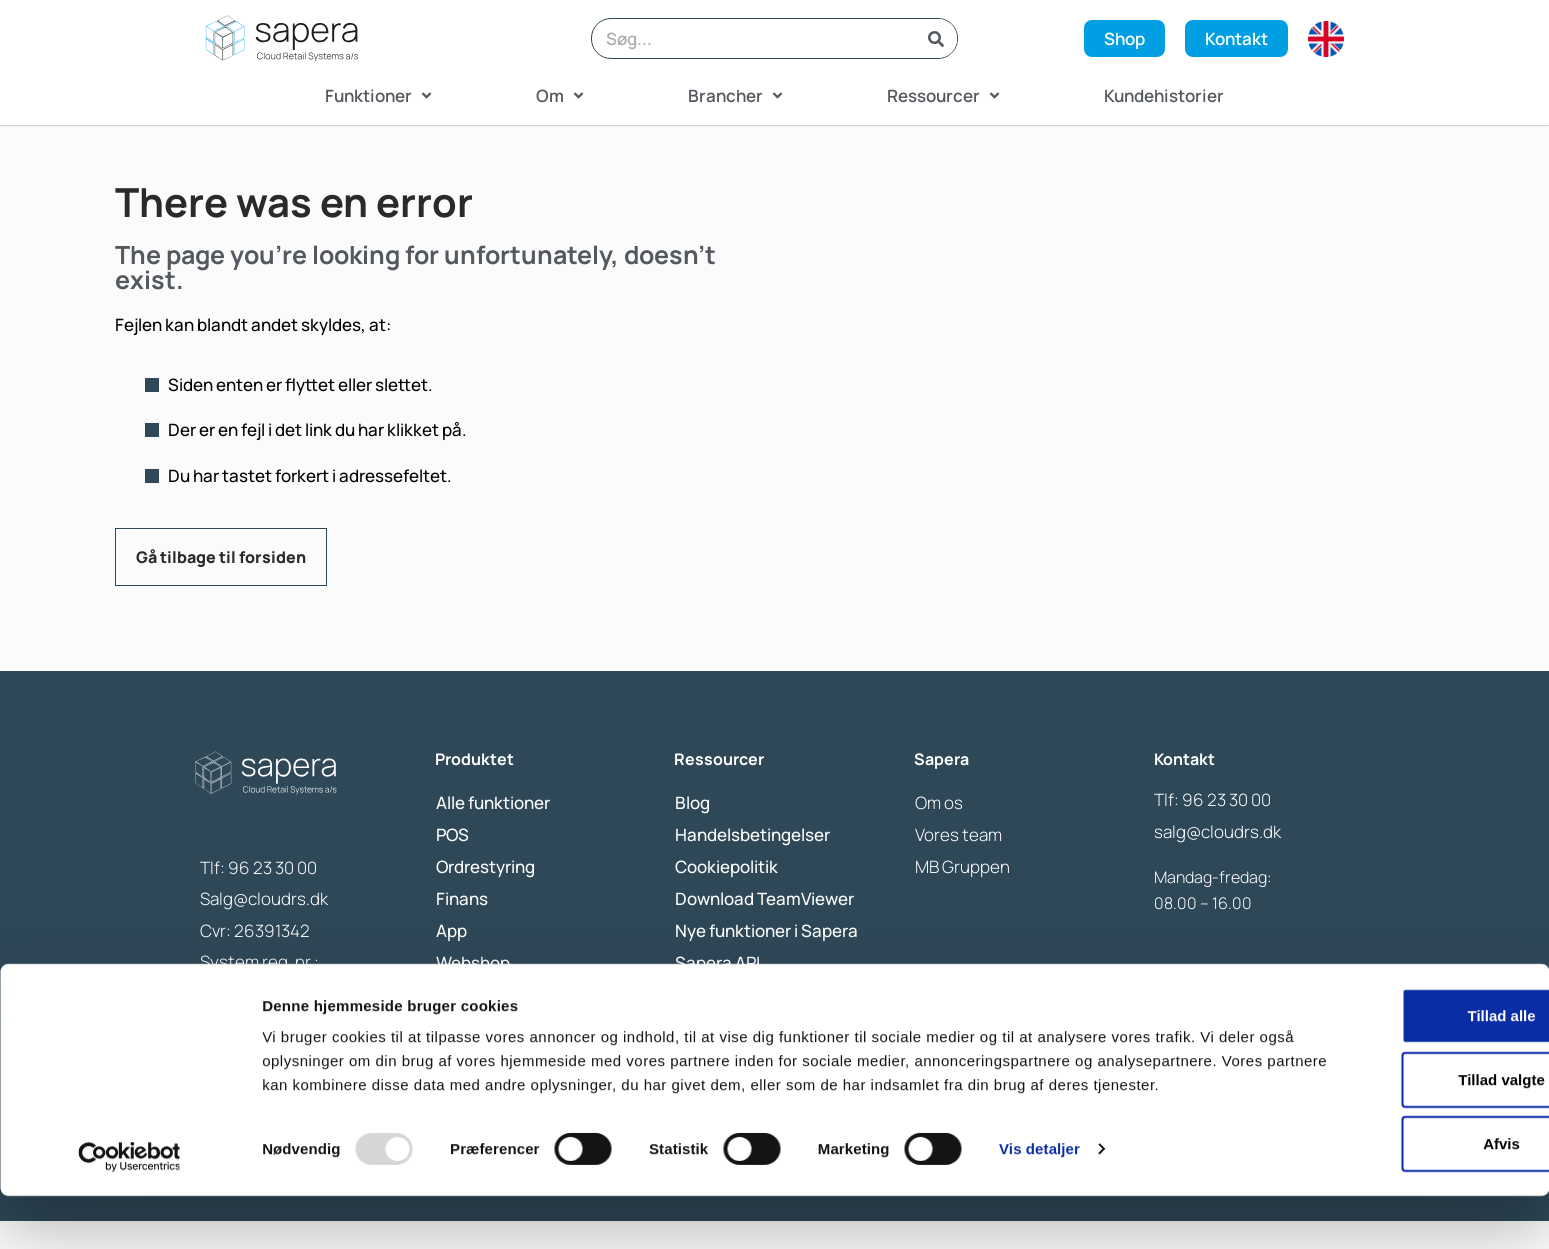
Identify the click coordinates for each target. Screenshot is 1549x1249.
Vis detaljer (1039, 1209)
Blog (692, 830)
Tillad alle (1382, 1051)
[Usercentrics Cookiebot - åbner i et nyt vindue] (129, 1210)
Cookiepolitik (726, 894)
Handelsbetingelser (752, 862)
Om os (939, 830)
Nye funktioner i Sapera (766, 958)
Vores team (958, 862)
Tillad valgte (1382, 1115)
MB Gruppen (962, 894)
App (451, 958)
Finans (462, 926)
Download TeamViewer (764, 926)
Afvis (1382, 1179)
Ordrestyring (485, 894)
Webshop (473, 990)
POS (452, 862)
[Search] (936, 38)
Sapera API (717, 990)
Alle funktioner (493, 830)
